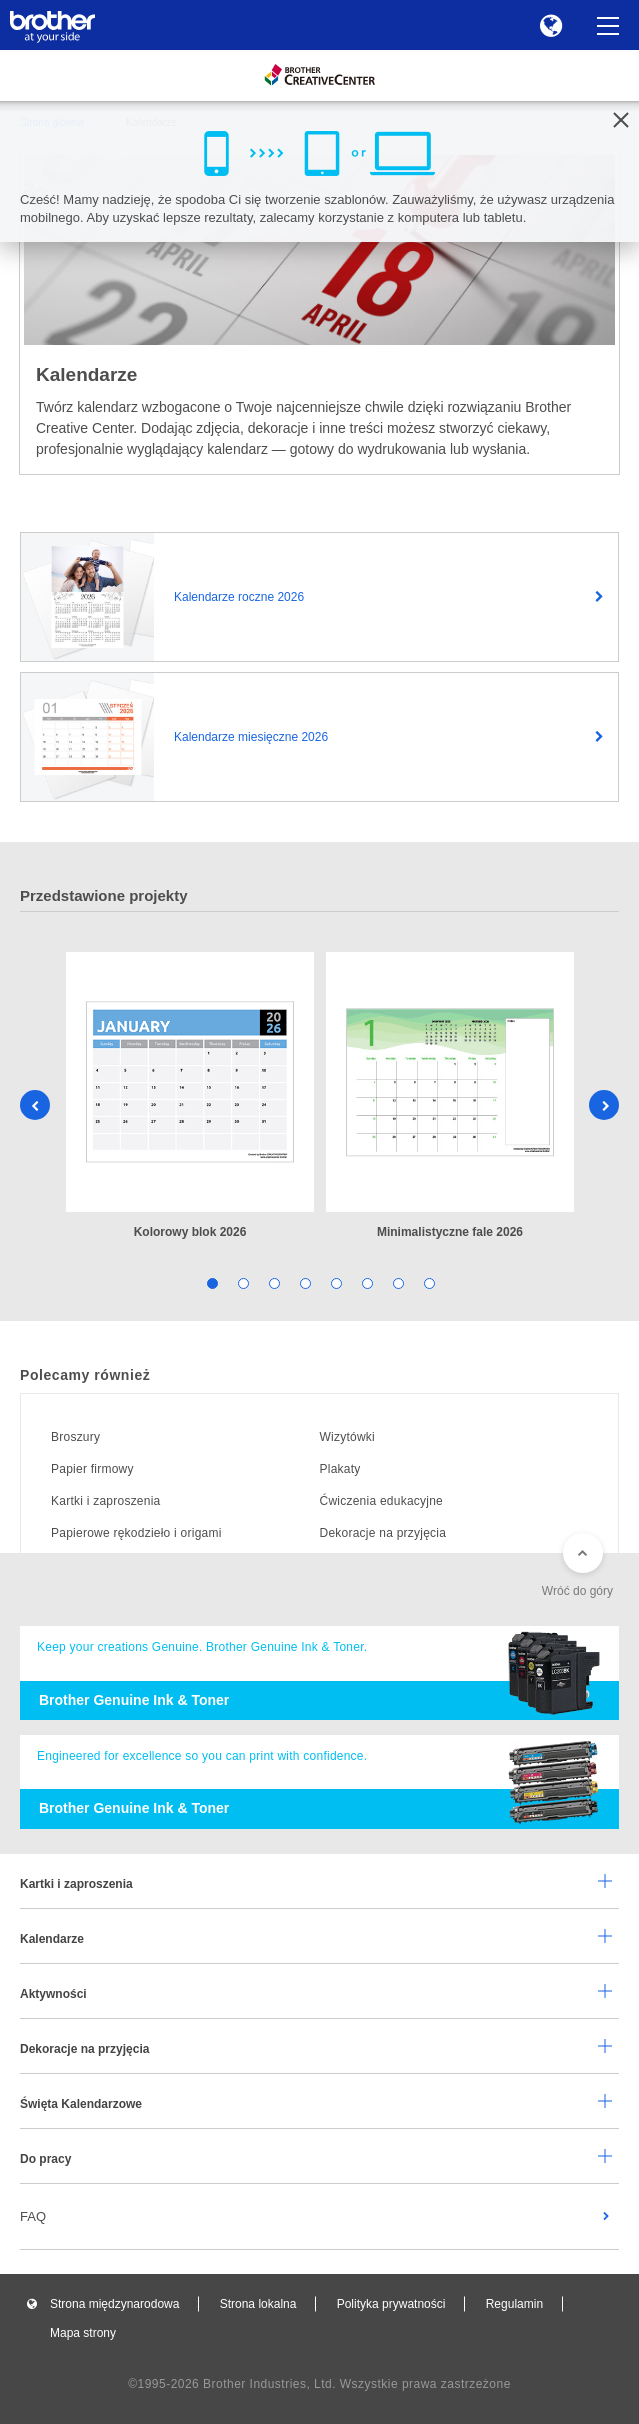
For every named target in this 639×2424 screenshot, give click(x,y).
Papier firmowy (92, 1469)
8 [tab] (428, 1282)
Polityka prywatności (391, 2304)
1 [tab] (211, 1282)
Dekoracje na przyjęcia (383, 1533)
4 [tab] (304, 1282)
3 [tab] (273, 1282)
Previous (35, 1105)
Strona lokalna (258, 2304)
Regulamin (514, 2304)
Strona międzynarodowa (114, 2304)
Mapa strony (83, 2333)
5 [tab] (335, 1282)
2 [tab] (242, 1282)
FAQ (33, 2216)
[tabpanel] (190, 1097)
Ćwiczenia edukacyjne (382, 1501)
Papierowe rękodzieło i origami (136, 1533)
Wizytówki (348, 1437)
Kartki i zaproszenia (106, 1501)
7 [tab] (397, 1282)
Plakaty (340, 1469)
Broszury (75, 1437)
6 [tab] (366, 1282)
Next (604, 1105)
